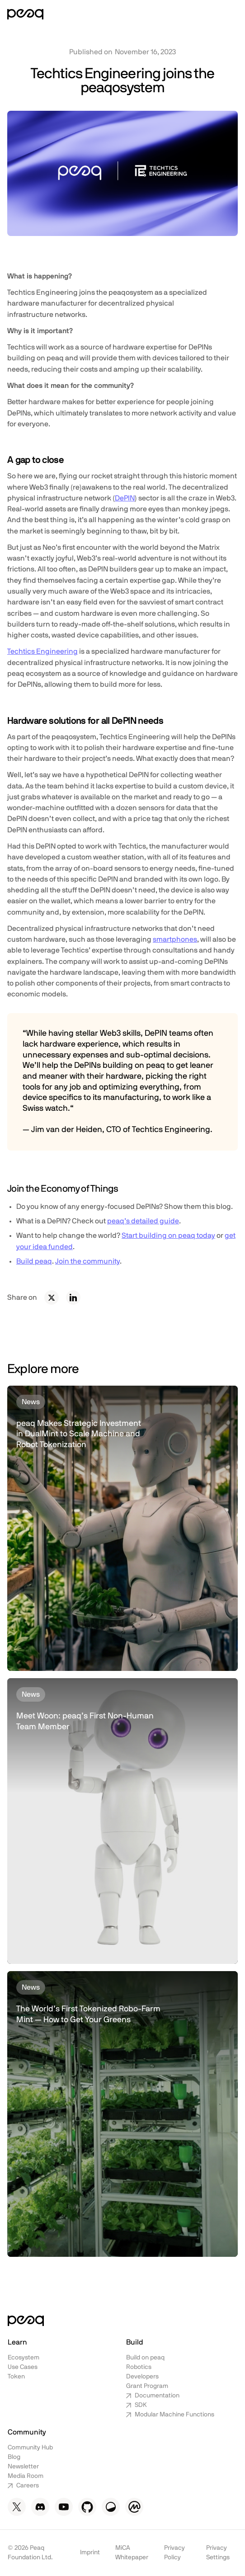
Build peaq (34, 1261)
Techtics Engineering (42, 651)
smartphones (175, 939)
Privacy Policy (174, 2553)
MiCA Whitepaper (131, 2553)
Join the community (87, 1261)
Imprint (90, 2552)
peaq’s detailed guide (143, 1221)
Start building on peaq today (168, 1235)
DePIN (125, 498)
